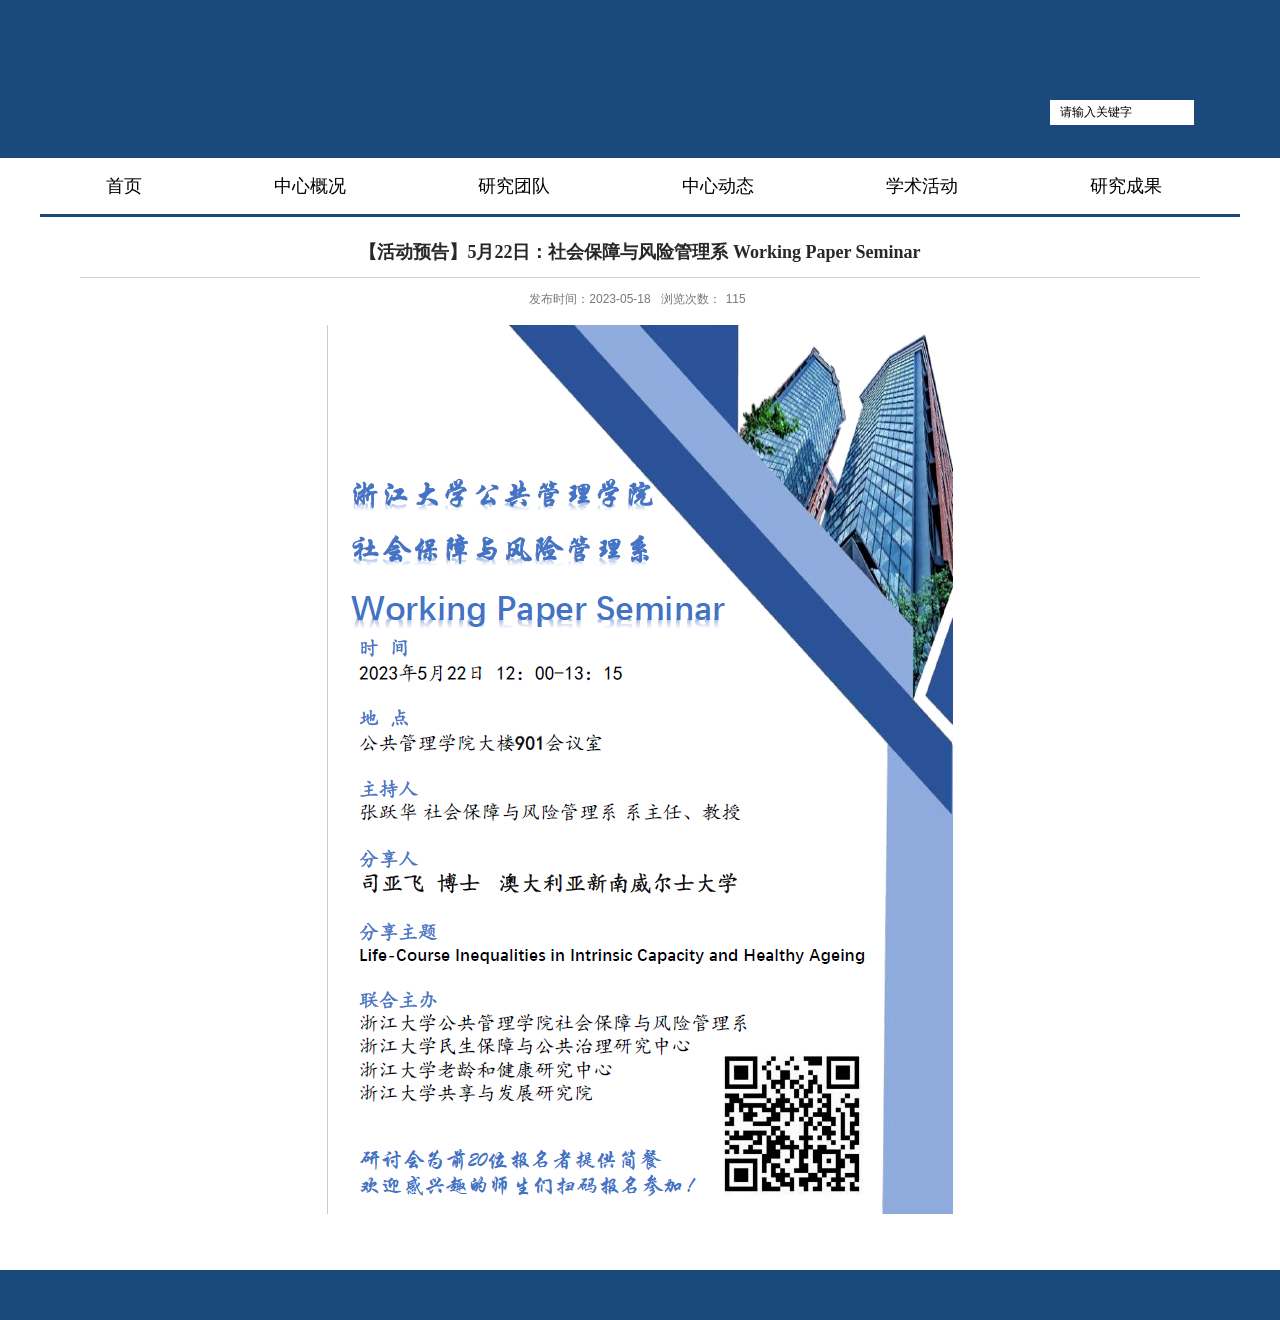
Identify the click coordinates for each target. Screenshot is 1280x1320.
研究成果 (1126, 186)
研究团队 (514, 186)
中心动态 (718, 186)
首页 (124, 186)
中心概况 (310, 186)
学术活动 (922, 186)
